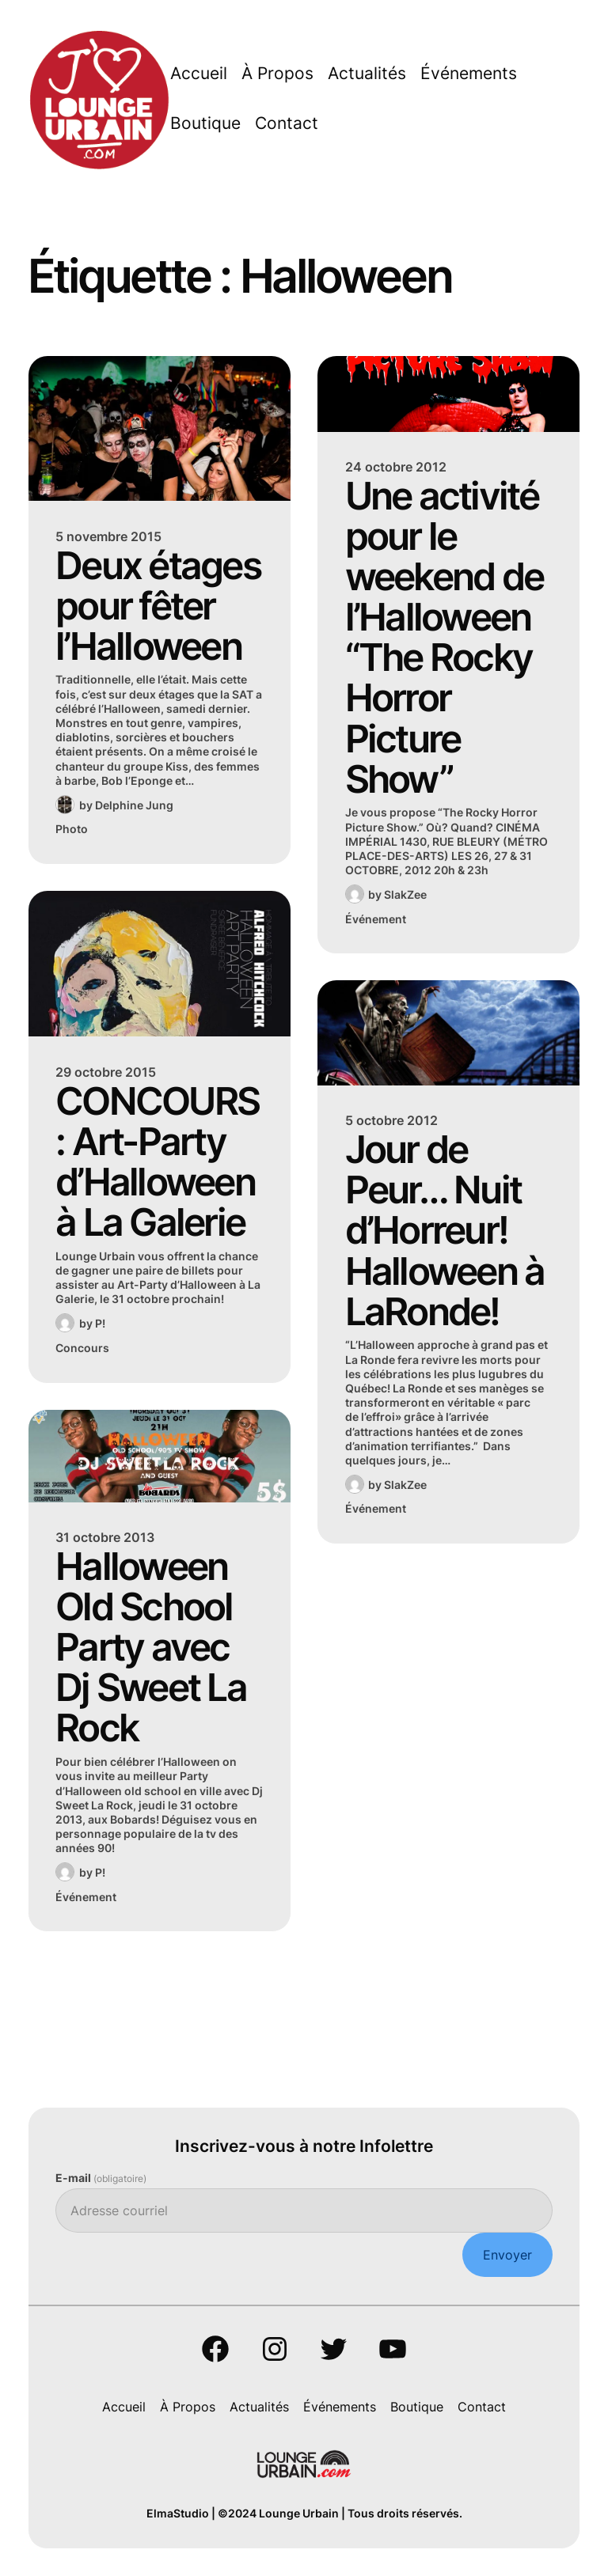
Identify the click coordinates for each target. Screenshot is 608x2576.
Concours (82, 1347)
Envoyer (507, 2255)
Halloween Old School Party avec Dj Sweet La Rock (150, 1647)
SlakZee (405, 894)
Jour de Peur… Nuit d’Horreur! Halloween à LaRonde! (445, 1230)
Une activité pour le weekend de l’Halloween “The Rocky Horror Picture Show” (444, 637)
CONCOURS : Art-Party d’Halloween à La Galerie (157, 1161)
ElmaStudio (177, 2513)
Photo (71, 828)
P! (100, 1323)
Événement (85, 1897)
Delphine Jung (134, 805)
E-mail (100, 2177)
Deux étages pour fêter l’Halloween (157, 605)
